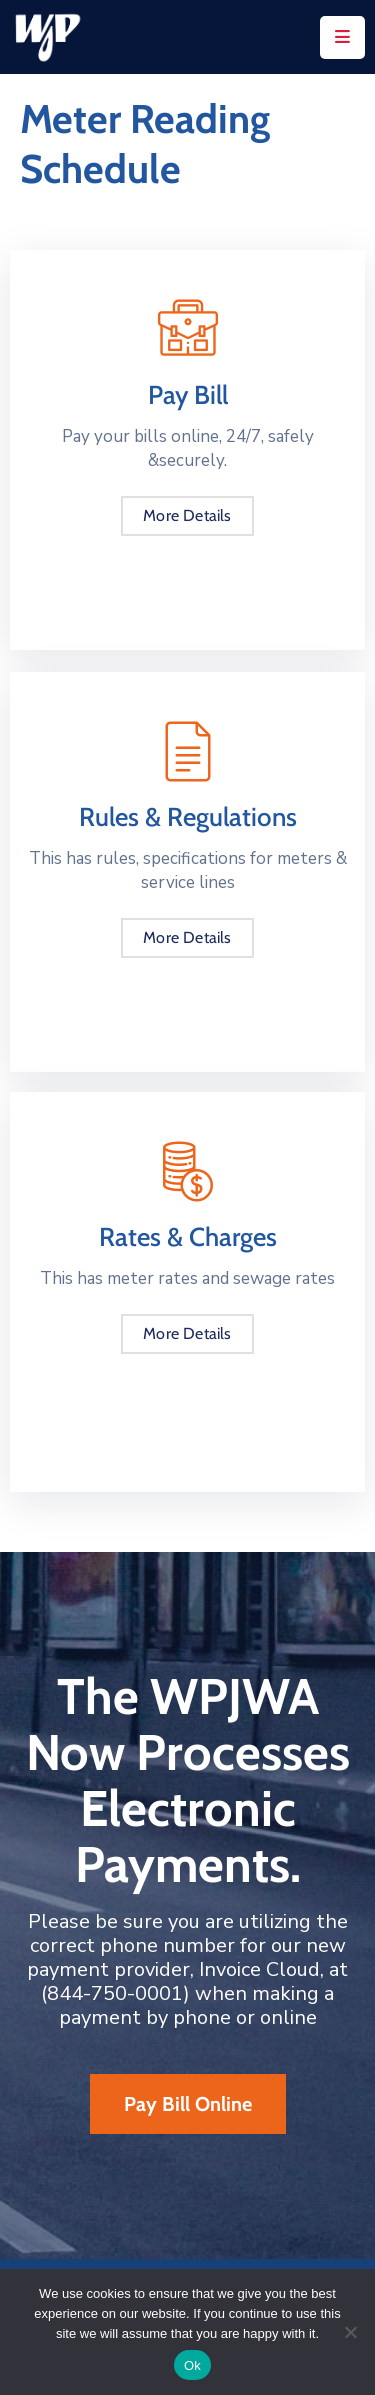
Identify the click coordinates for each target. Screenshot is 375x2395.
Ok (192, 2365)
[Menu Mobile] (342, 37)
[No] (350, 2332)
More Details (187, 515)
